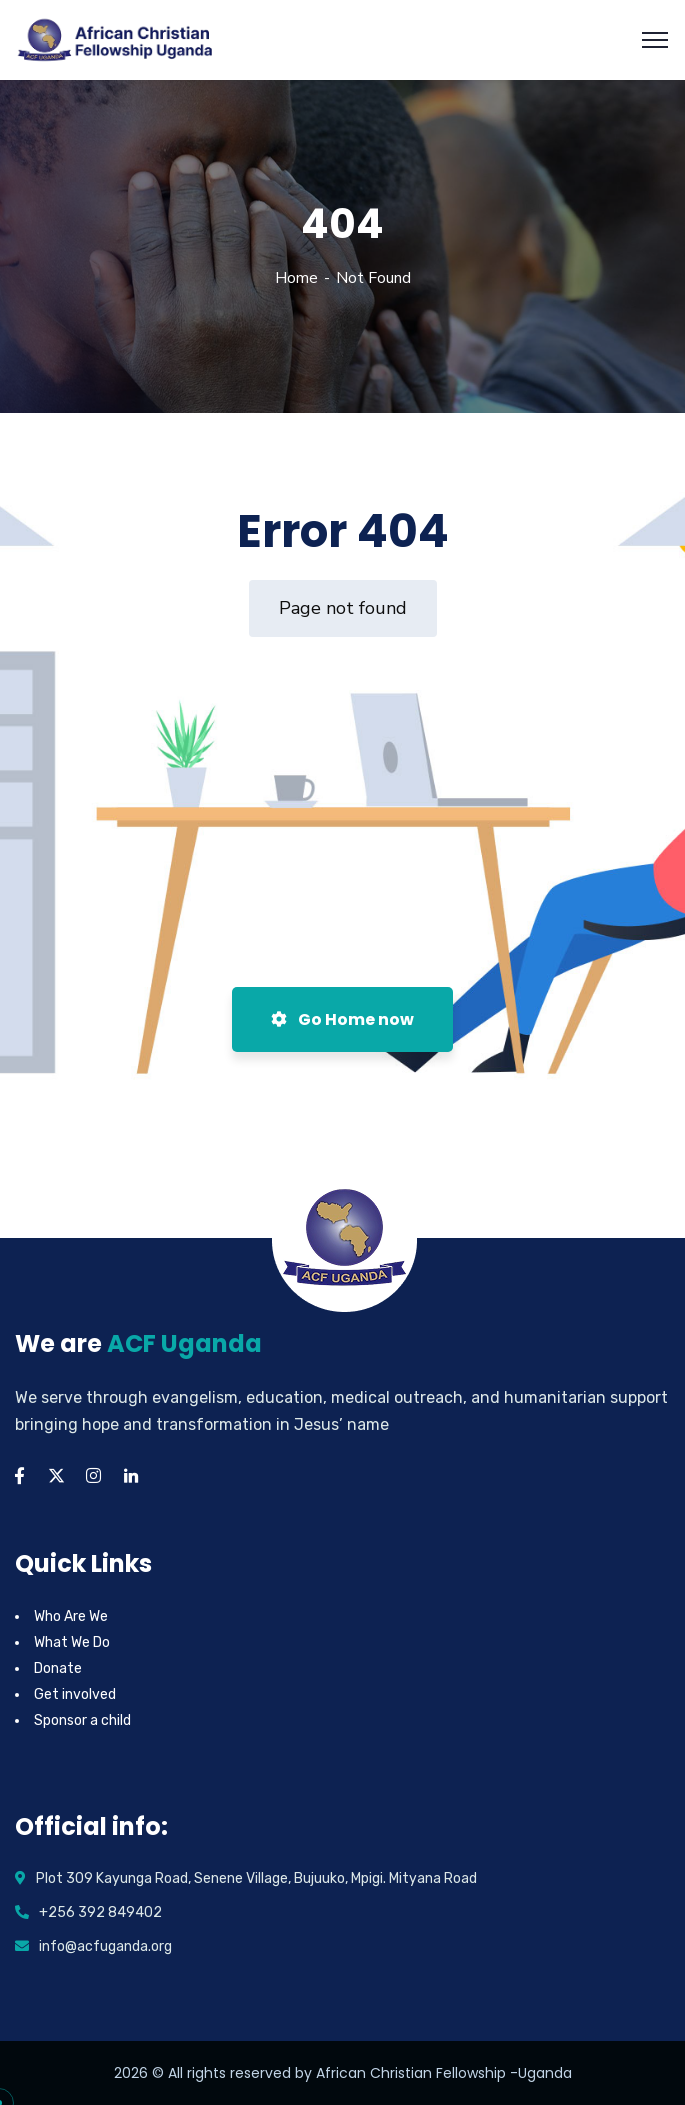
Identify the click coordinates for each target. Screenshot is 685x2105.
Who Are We (71, 1616)
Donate (58, 1668)
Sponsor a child (82, 1720)
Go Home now (342, 1019)
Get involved (75, 1694)
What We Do (72, 1642)
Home (296, 278)
